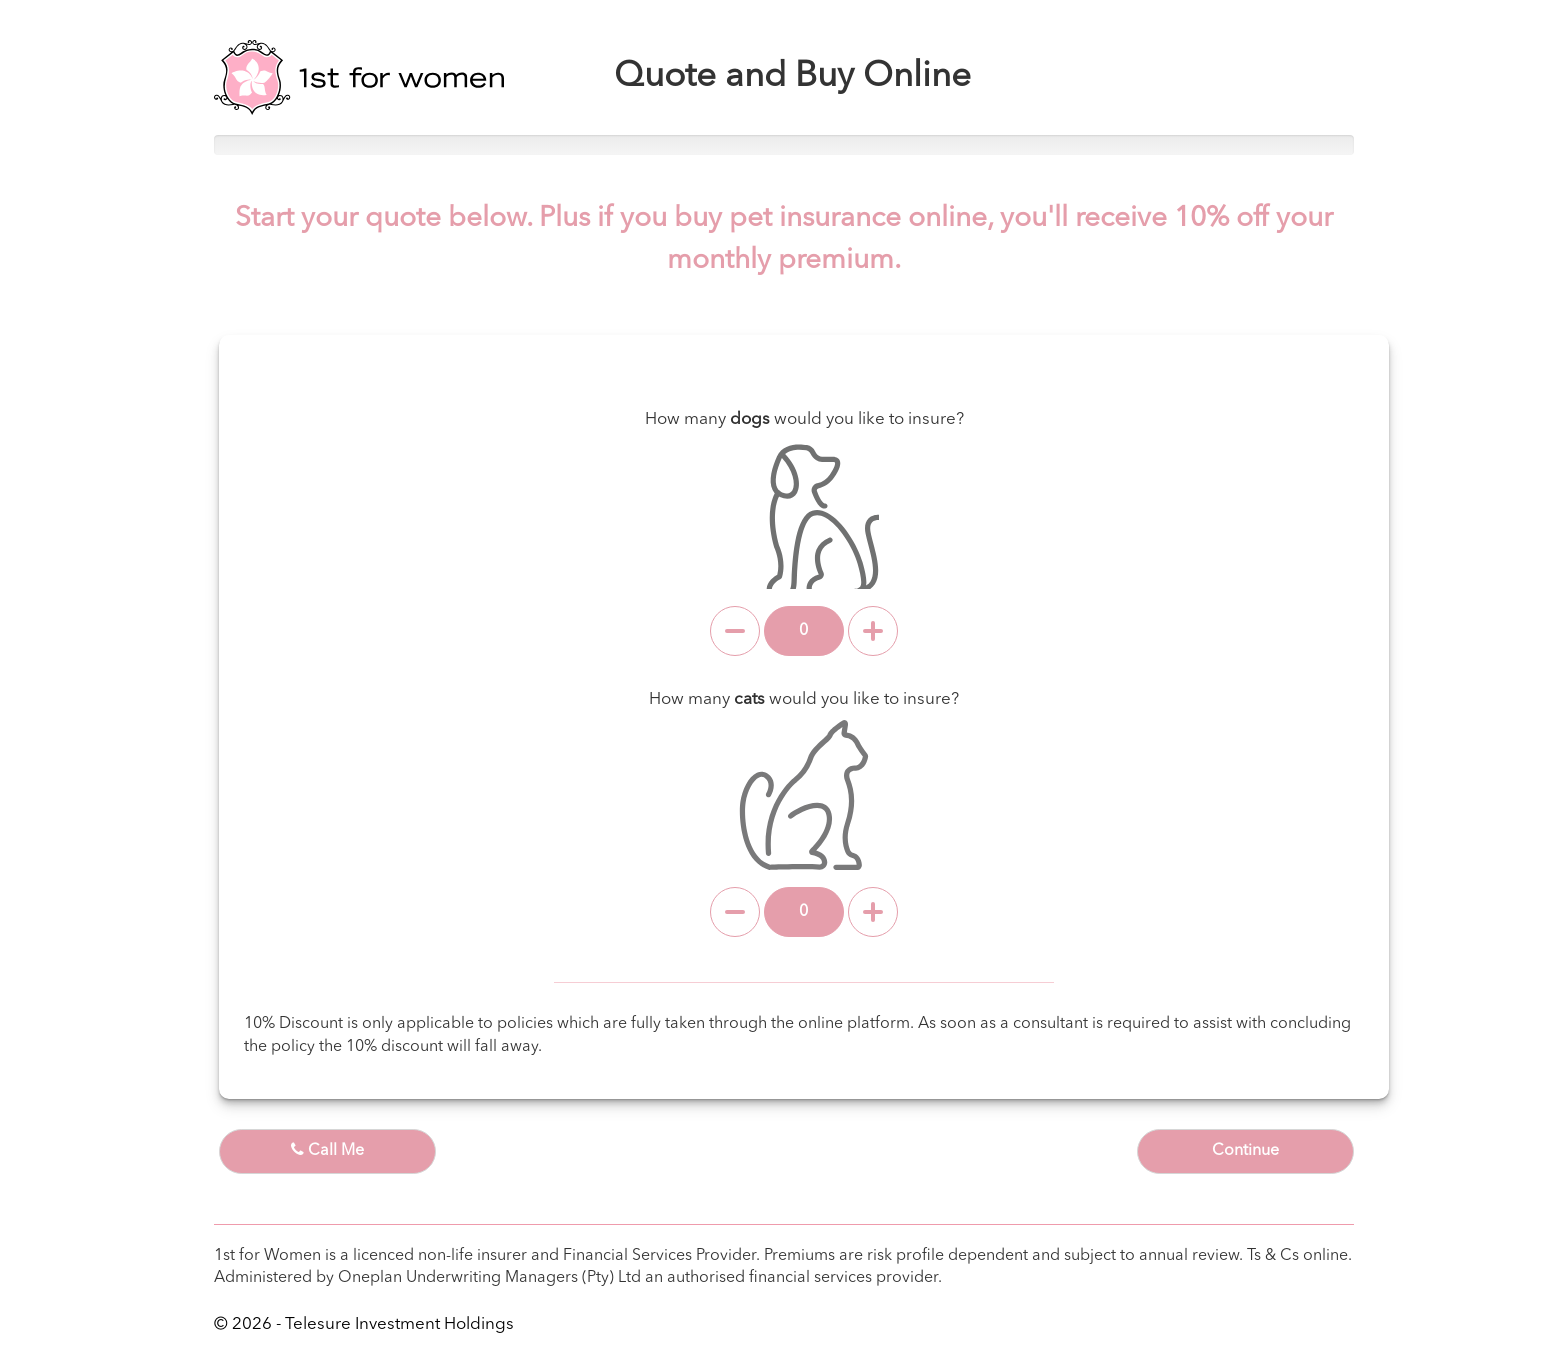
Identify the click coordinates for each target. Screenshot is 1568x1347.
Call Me (327, 1150)
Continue (1245, 1151)
